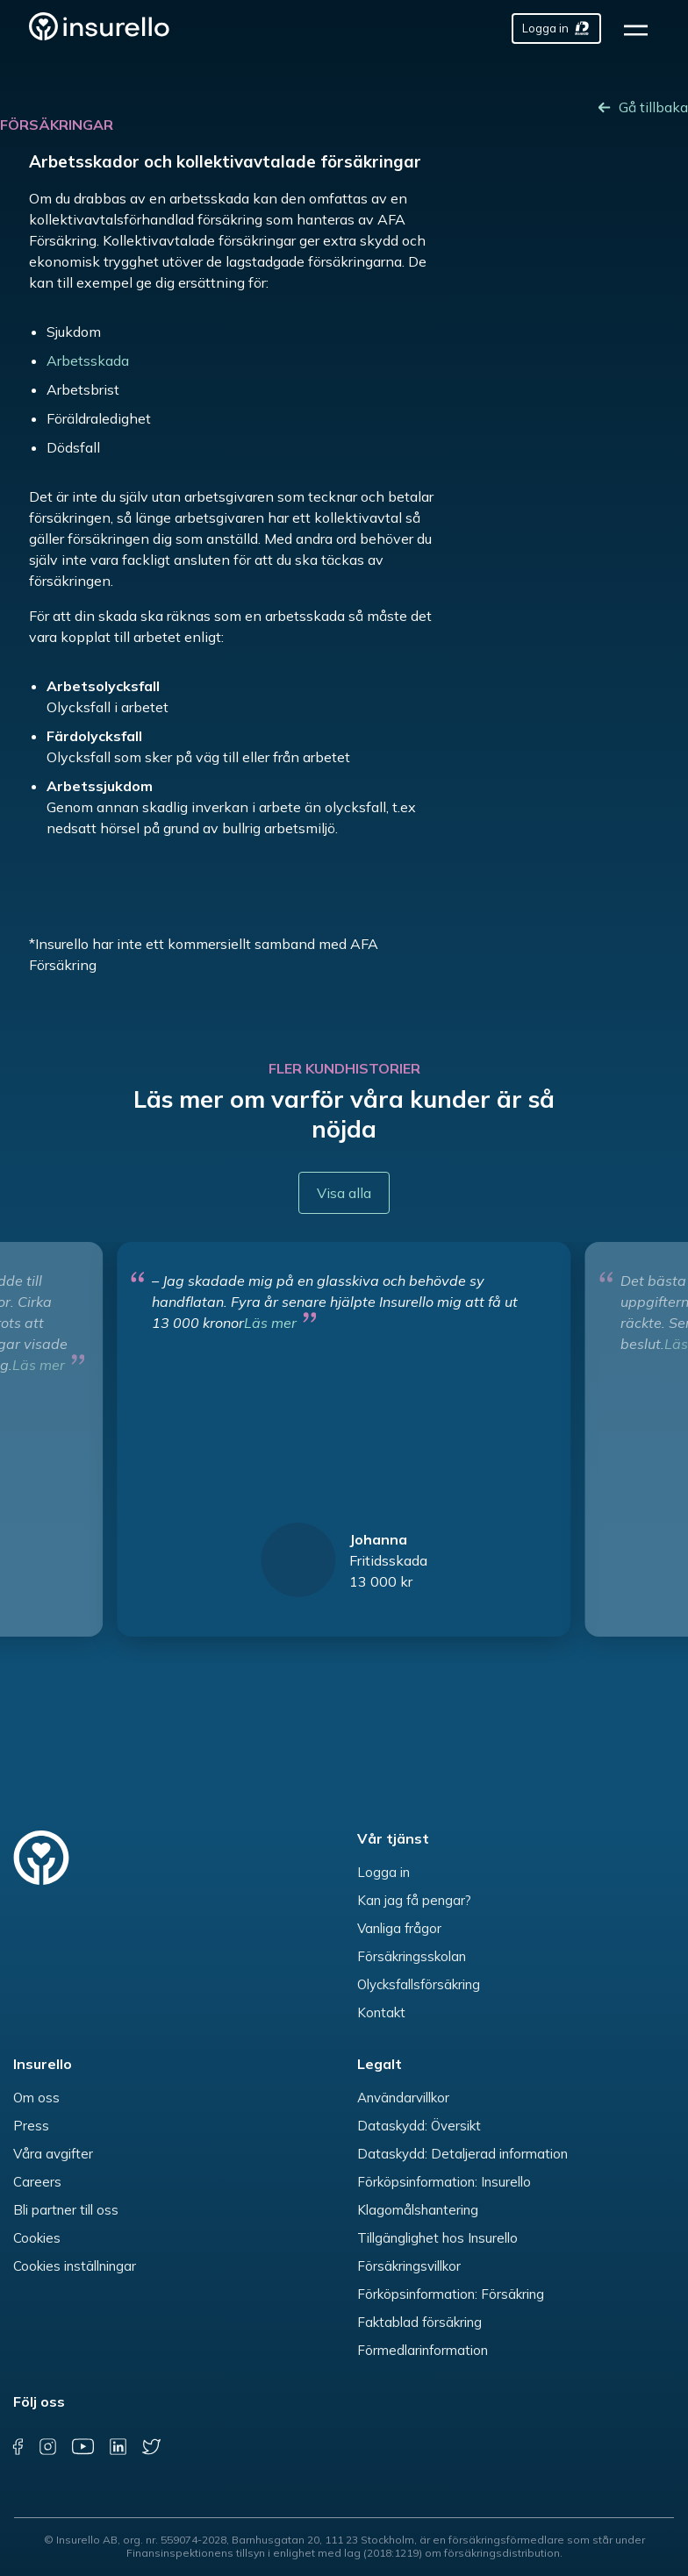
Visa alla (344, 1193)
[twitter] (151, 2446)
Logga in (383, 1872)
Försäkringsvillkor (409, 2266)
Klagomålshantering (417, 2209)
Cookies (37, 2238)
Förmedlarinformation (422, 2350)
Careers (37, 2181)
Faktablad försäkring (419, 2322)
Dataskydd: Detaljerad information (462, 2153)
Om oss (36, 2097)
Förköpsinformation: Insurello (444, 2181)
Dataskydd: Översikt (419, 2125)
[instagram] (47, 2446)
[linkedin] (118, 2446)
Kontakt (381, 2012)
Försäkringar (56, 124)
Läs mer (270, 1322)
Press (31, 2125)
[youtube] (82, 2446)
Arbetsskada (88, 360)
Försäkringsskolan (411, 1956)
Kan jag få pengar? (414, 1900)
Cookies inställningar (74, 2266)
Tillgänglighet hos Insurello (437, 2238)
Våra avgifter (53, 2153)
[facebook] (17, 2446)
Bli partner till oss (65, 2209)
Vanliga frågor (399, 1928)
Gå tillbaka (653, 107)
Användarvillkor (403, 2097)
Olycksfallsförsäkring (418, 1984)
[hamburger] (641, 28)
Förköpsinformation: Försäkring (450, 2294)
